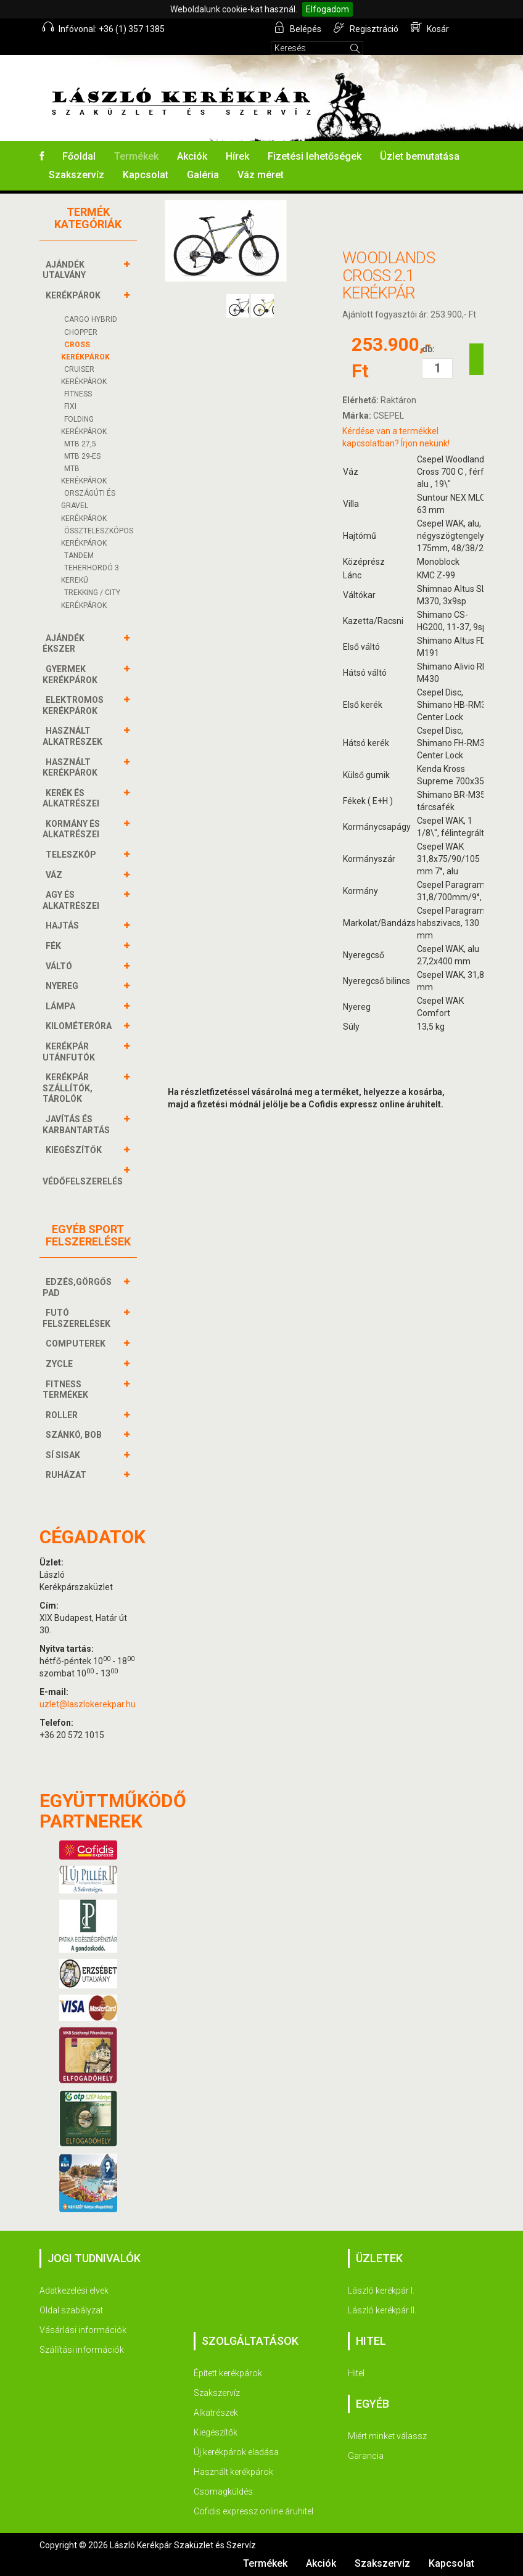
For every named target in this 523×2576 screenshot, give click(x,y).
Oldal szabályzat (71, 2310)
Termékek (136, 156)
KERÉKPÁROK (75, 295)
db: (428, 349)
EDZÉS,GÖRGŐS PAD (77, 1287)
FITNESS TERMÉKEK (67, 1389)
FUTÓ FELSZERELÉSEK (78, 1318)
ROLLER (63, 1415)
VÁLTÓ (60, 966)
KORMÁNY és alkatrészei (72, 829)
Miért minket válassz (387, 2436)
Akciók (192, 156)
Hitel (356, 2373)
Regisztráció (366, 28)
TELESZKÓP (72, 854)
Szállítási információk (81, 2350)
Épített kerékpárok (228, 2373)
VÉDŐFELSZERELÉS (84, 1175)
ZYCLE (61, 1363)
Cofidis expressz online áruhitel (253, 2511)
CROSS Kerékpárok (85, 350)
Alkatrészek (216, 2413)
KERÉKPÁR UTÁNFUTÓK (70, 1051)
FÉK (55, 945)
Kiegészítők (215, 2432)
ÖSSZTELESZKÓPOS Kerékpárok (97, 537)
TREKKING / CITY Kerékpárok (90, 598)
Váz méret (260, 175)
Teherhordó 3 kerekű (90, 574)
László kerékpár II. (382, 2310)
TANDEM (79, 555)
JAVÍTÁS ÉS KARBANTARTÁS (78, 1124)
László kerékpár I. (381, 2290)
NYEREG (63, 985)
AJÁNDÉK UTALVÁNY (66, 270)
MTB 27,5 (80, 444)
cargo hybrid (90, 319)
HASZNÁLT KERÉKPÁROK (72, 767)
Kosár (430, 28)
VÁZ (55, 874)
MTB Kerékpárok (84, 474)
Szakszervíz (76, 175)
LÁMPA (62, 1006)
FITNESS (78, 394)
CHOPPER (80, 332)
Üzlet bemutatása (419, 156)
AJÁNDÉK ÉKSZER (63, 643)
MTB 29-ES (82, 456)
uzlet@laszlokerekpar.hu (87, 1704)
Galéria (203, 175)
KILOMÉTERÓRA (80, 1026)
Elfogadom (327, 9)
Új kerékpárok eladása (236, 2452)
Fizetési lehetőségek (314, 156)
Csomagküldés (223, 2491)
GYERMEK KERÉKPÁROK (72, 674)
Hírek (237, 156)
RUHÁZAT (67, 1474)
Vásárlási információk (82, 2330)
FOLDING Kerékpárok (84, 425)
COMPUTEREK (77, 1343)
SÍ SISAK (64, 1455)
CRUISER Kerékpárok (84, 375)
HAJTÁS (64, 925)
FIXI (70, 406)
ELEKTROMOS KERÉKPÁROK (73, 705)
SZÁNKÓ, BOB (75, 1434)
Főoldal (79, 156)
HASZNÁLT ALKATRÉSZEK (74, 736)
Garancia (366, 2456)
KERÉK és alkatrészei (72, 798)
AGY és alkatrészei (72, 900)
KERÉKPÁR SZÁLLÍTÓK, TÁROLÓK (68, 1088)
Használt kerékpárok (233, 2472)
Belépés (297, 28)
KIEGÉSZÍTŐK (75, 1149)
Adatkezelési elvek (74, 2290)
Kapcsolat (145, 175)
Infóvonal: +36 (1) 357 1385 (104, 28)
